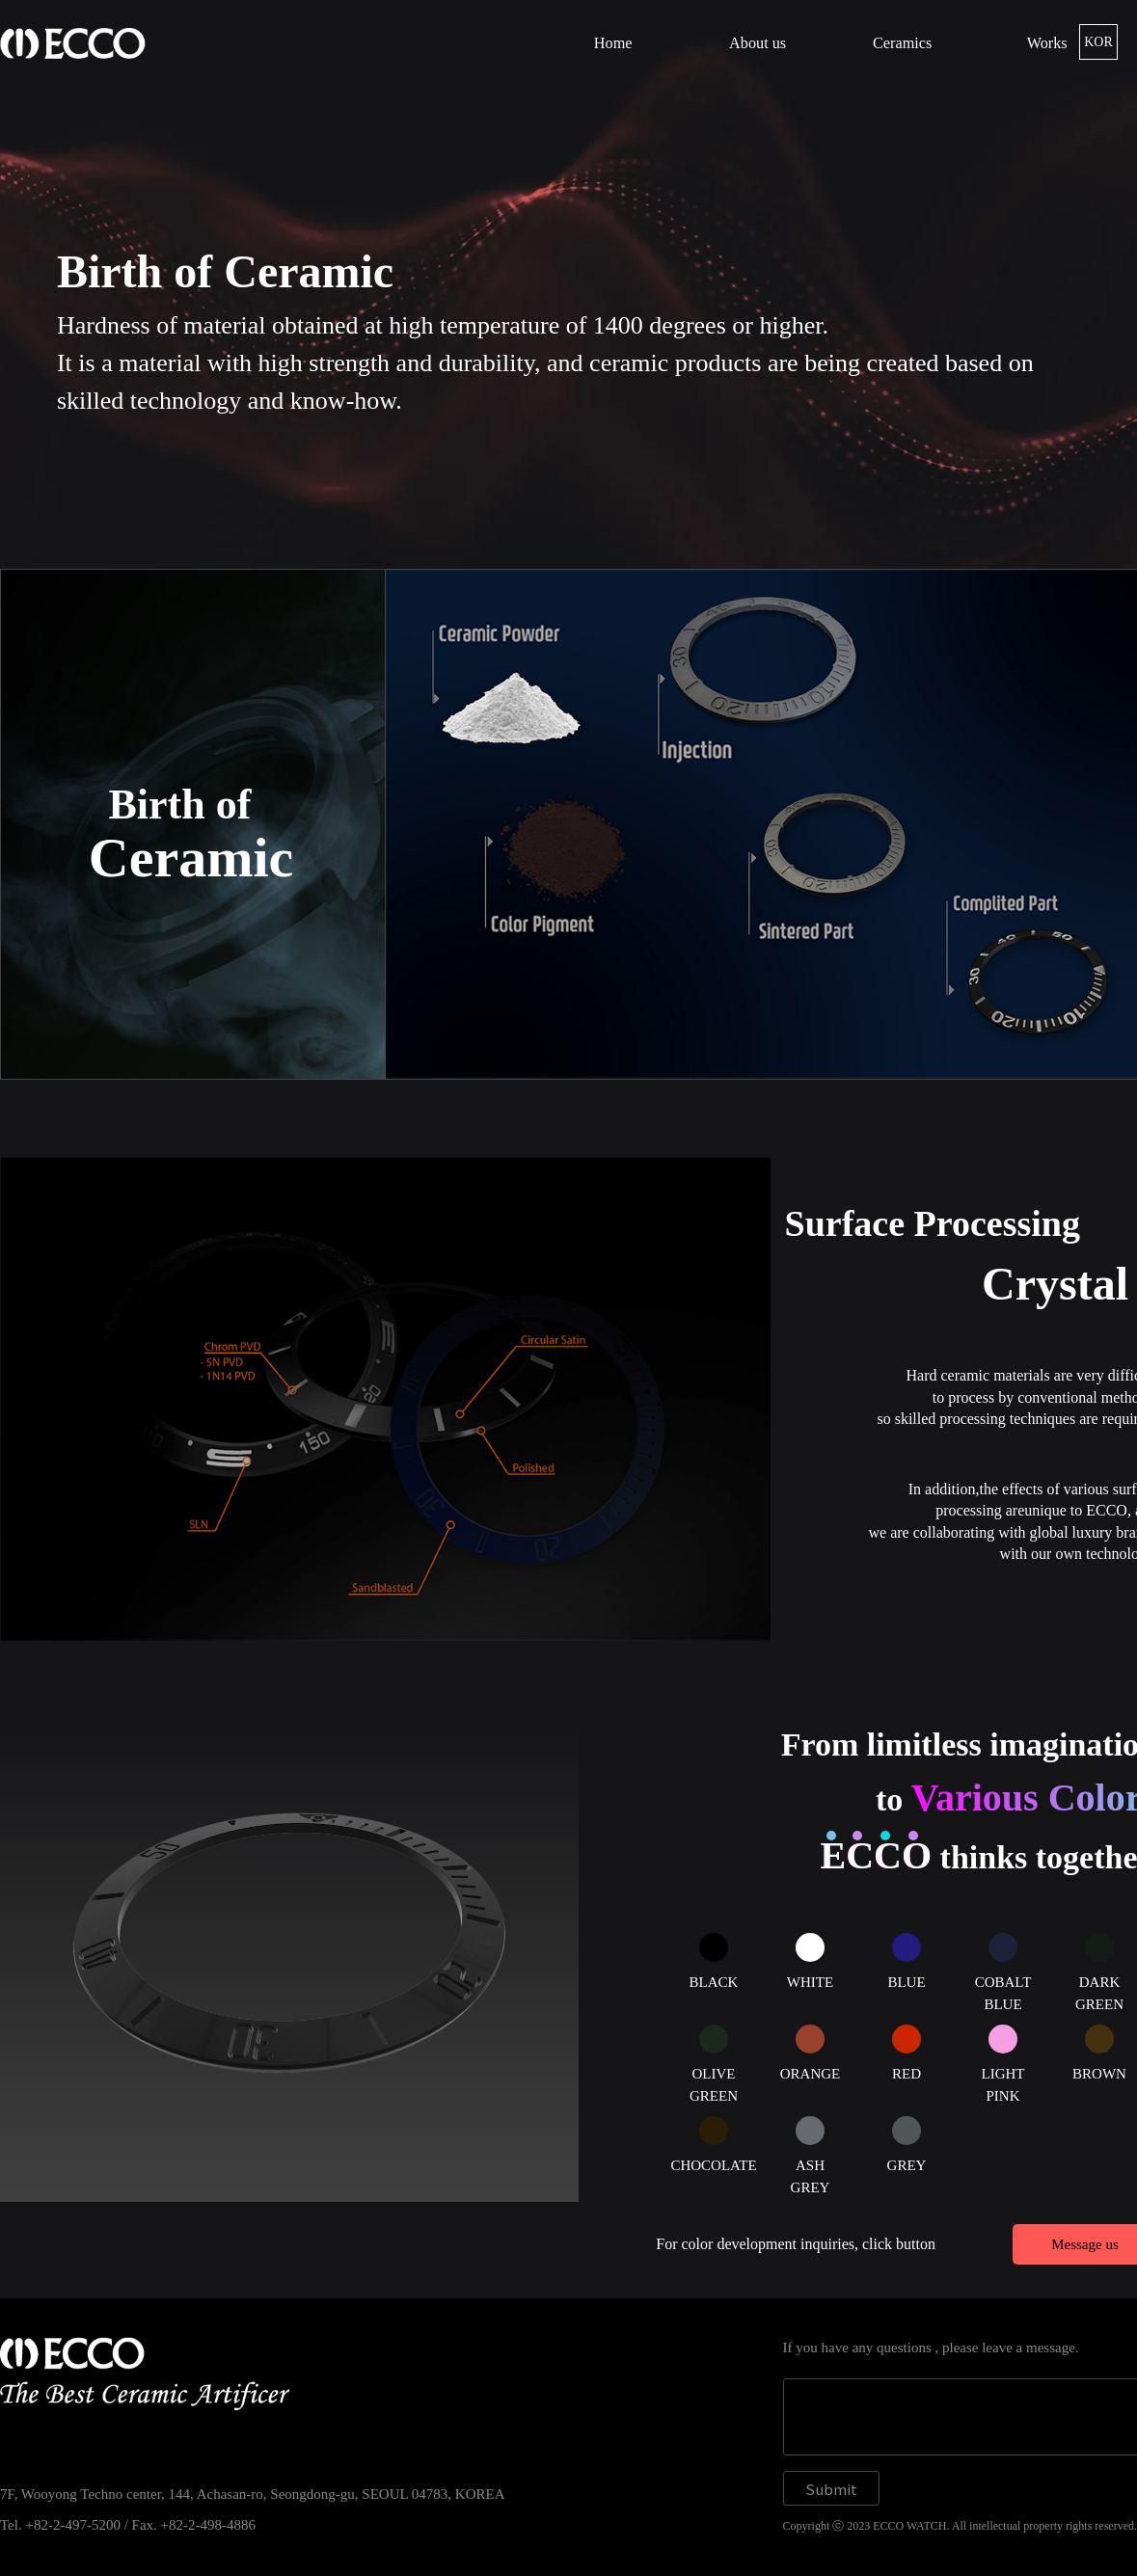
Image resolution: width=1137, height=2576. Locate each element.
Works (1047, 43)
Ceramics (902, 43)
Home (613, 43)
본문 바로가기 (0, 0)
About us (757, 43)
